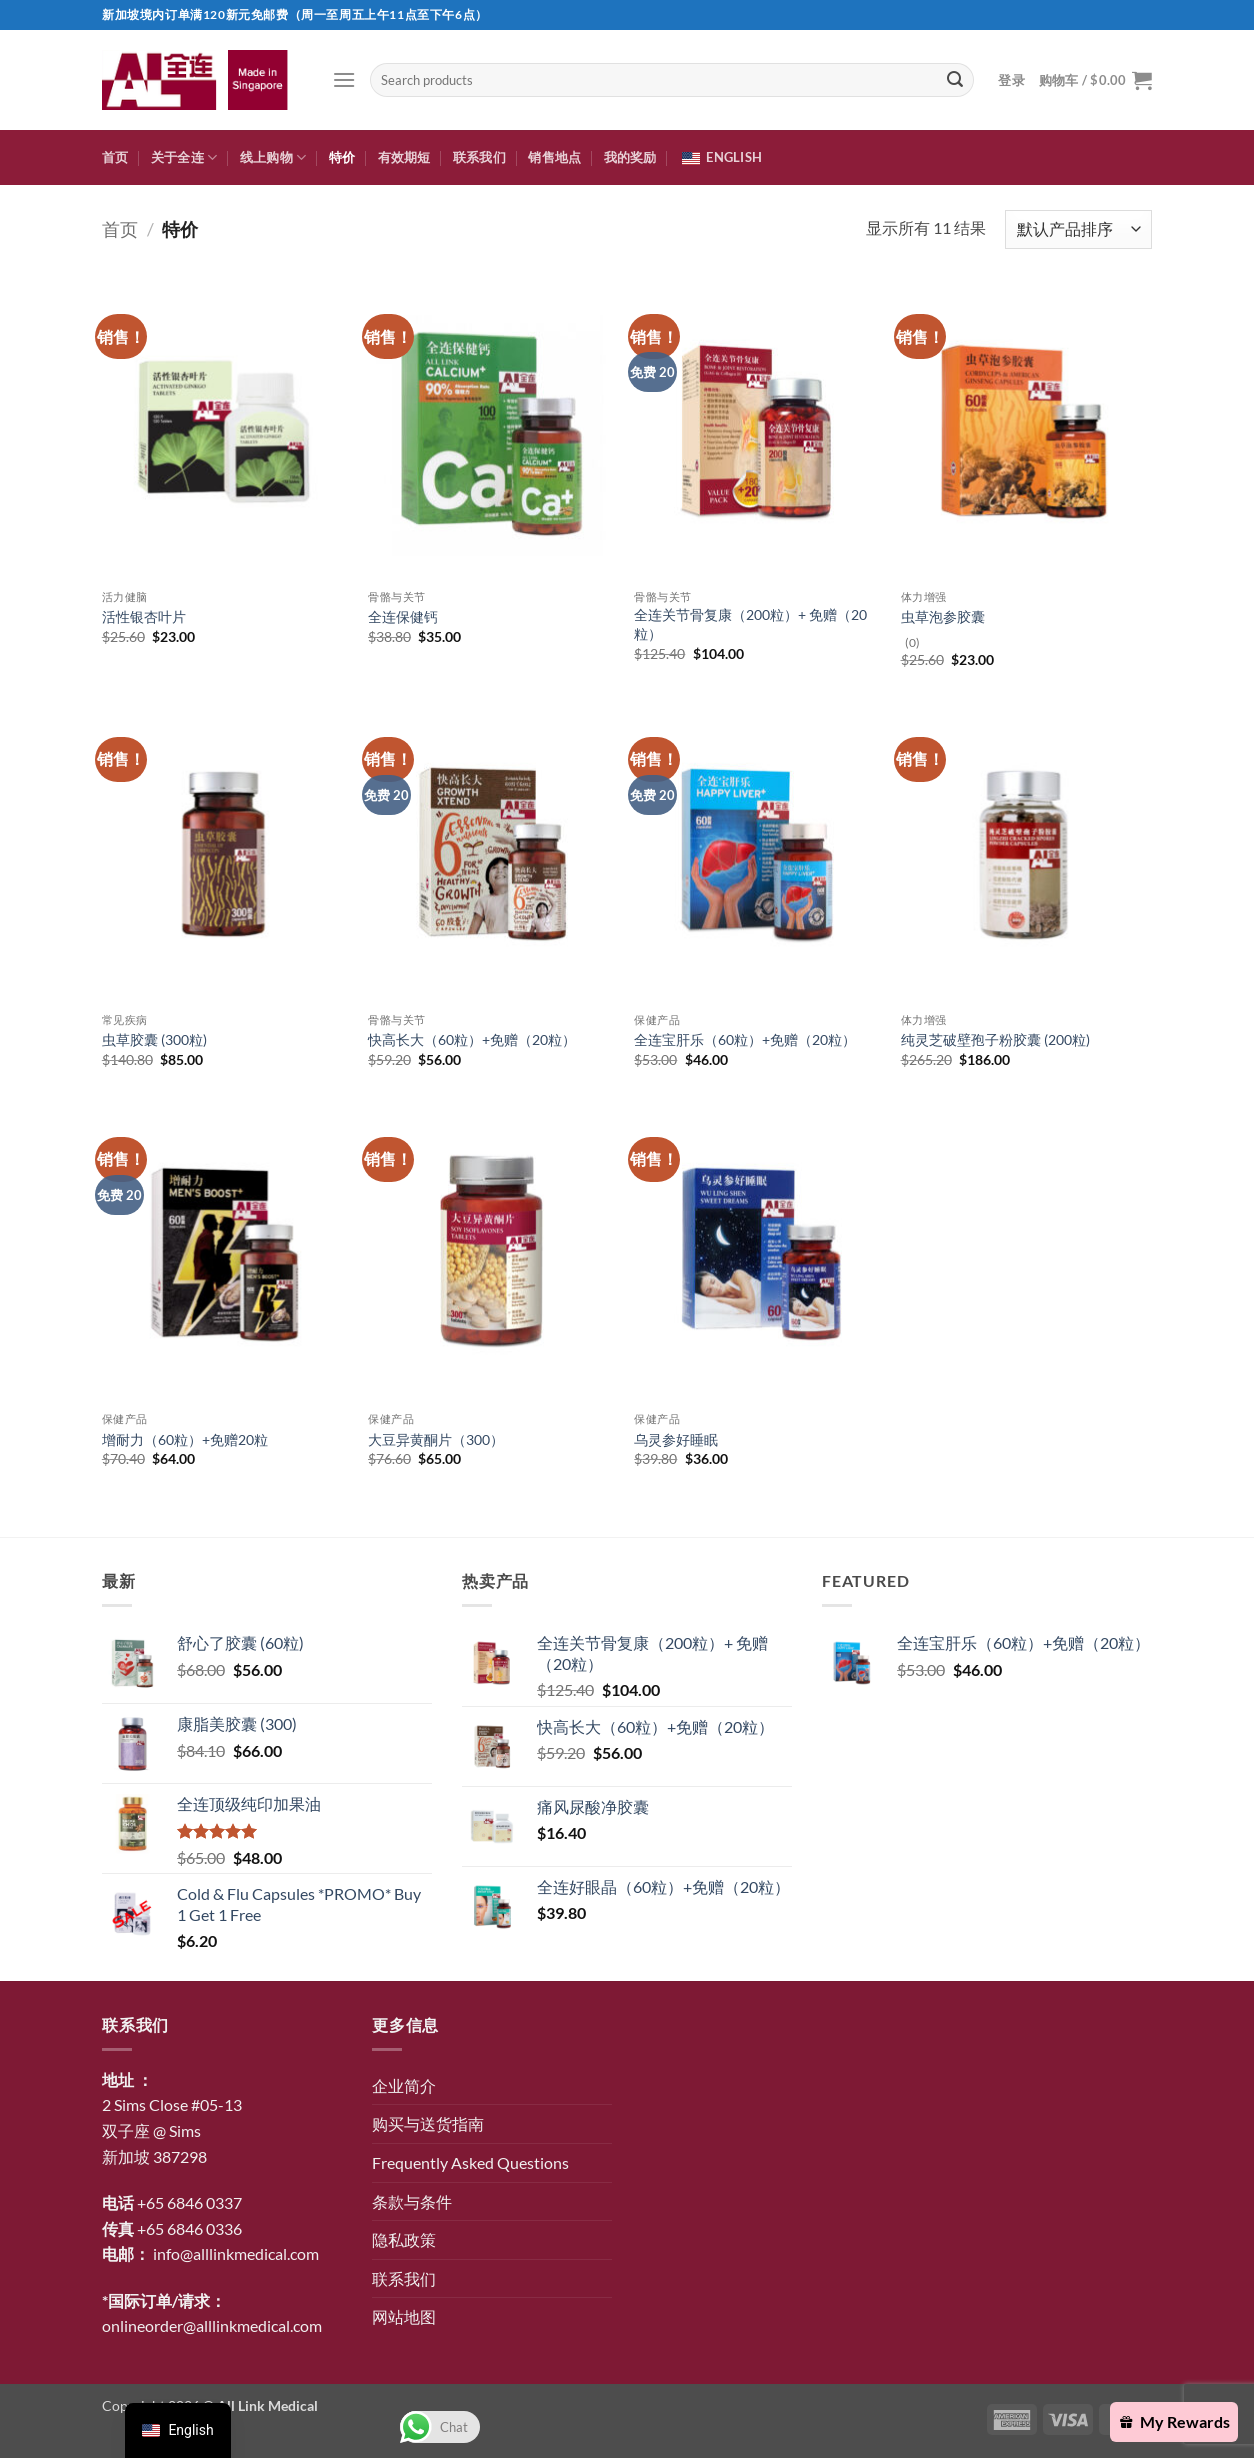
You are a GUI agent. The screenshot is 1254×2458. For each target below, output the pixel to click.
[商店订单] (1078, 229)
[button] (344, 79)
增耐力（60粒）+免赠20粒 (185, 1439)
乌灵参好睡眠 (676, 1439)
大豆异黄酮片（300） (436, 1439)
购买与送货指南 (428, 2123)
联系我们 (479, 157)
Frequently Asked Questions (470, 2162)
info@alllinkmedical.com (236, 2253)
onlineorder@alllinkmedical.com (212, 2325)
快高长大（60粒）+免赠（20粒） (472, 1039)
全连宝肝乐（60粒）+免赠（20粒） (745, 1039)
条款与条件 (412, 2201)
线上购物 (273, 157)
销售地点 (554, 157)
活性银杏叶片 (144, 616)
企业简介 (404, 2085)
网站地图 (404, 2316)
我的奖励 (630, 157)
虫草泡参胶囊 (943, 616)
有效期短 (404, 157)
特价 (342, 157)
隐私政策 (404, 2239)
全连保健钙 (403, 616)
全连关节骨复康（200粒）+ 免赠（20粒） (750, 624)
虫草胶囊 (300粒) (154, 1039)
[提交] (955, 80)
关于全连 (184, 157)
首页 (115, 157)
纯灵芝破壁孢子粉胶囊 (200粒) (995, 1039)
